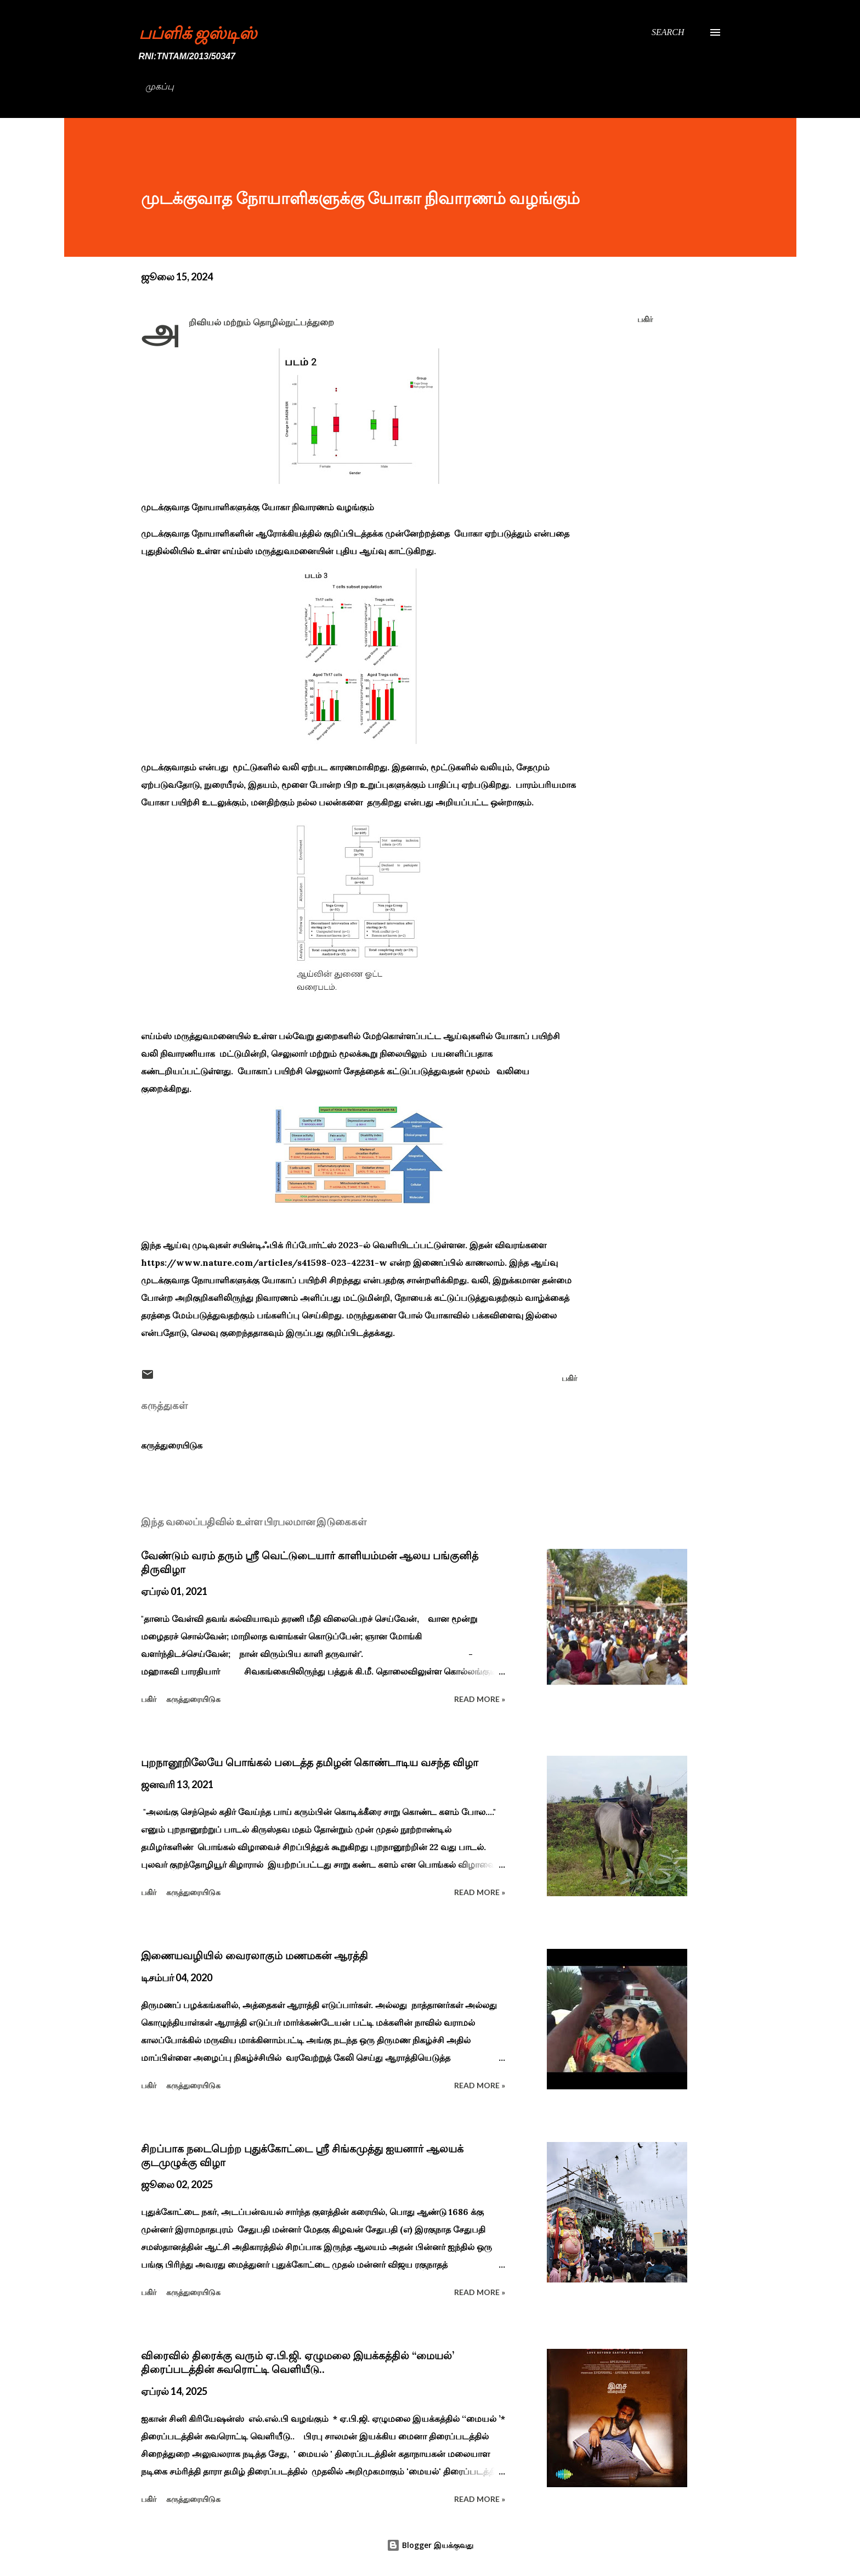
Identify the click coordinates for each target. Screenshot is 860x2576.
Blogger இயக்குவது (430, 2545)
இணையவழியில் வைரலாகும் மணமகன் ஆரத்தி (254, 1955)
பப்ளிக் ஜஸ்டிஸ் (198, 32)
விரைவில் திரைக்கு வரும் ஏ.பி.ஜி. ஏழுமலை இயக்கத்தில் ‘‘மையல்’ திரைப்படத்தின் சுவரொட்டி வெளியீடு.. (297, 2362)
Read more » (479, 1699)
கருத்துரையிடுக (171, 1445)
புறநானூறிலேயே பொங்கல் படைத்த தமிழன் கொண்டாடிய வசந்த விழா (309, 1762)
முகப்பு (159, 86)
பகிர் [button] (645, 319)
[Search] (668, 32)
